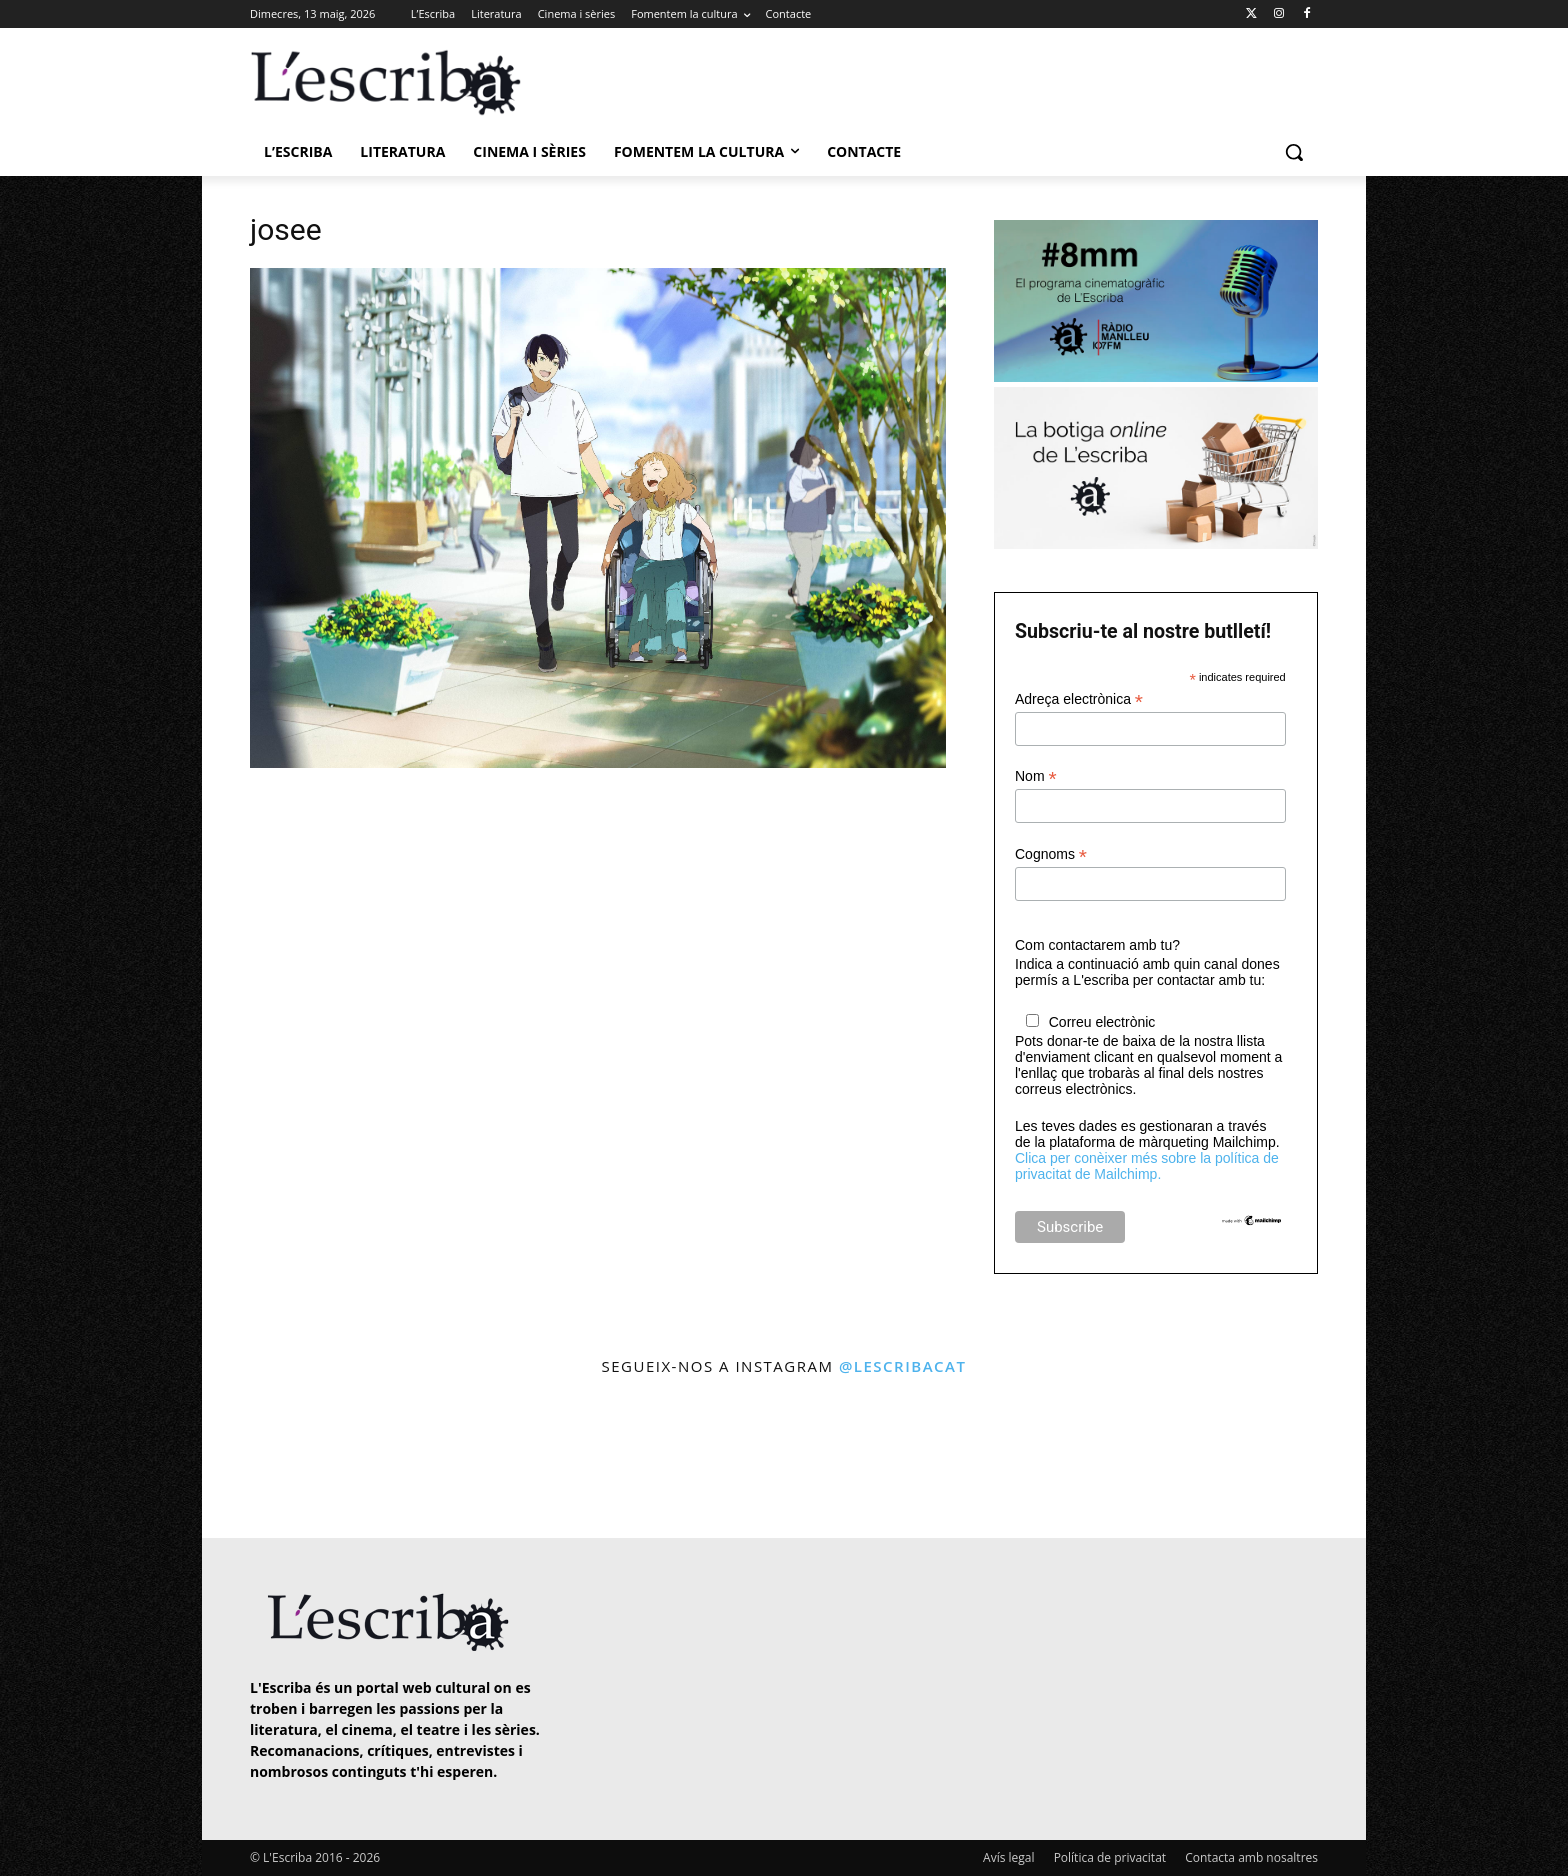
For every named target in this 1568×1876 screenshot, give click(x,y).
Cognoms (1051, 854)
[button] (1294, 152)
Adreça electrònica (1079, 699)
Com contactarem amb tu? (1097, 945)
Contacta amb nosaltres (1251, 1857)
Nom (1036, 776)
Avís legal (1008, 1857)
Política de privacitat (1110, 1857)
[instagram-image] (270, 1459)
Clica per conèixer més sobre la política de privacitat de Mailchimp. (1147, 1166)
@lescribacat (903, 1366)
